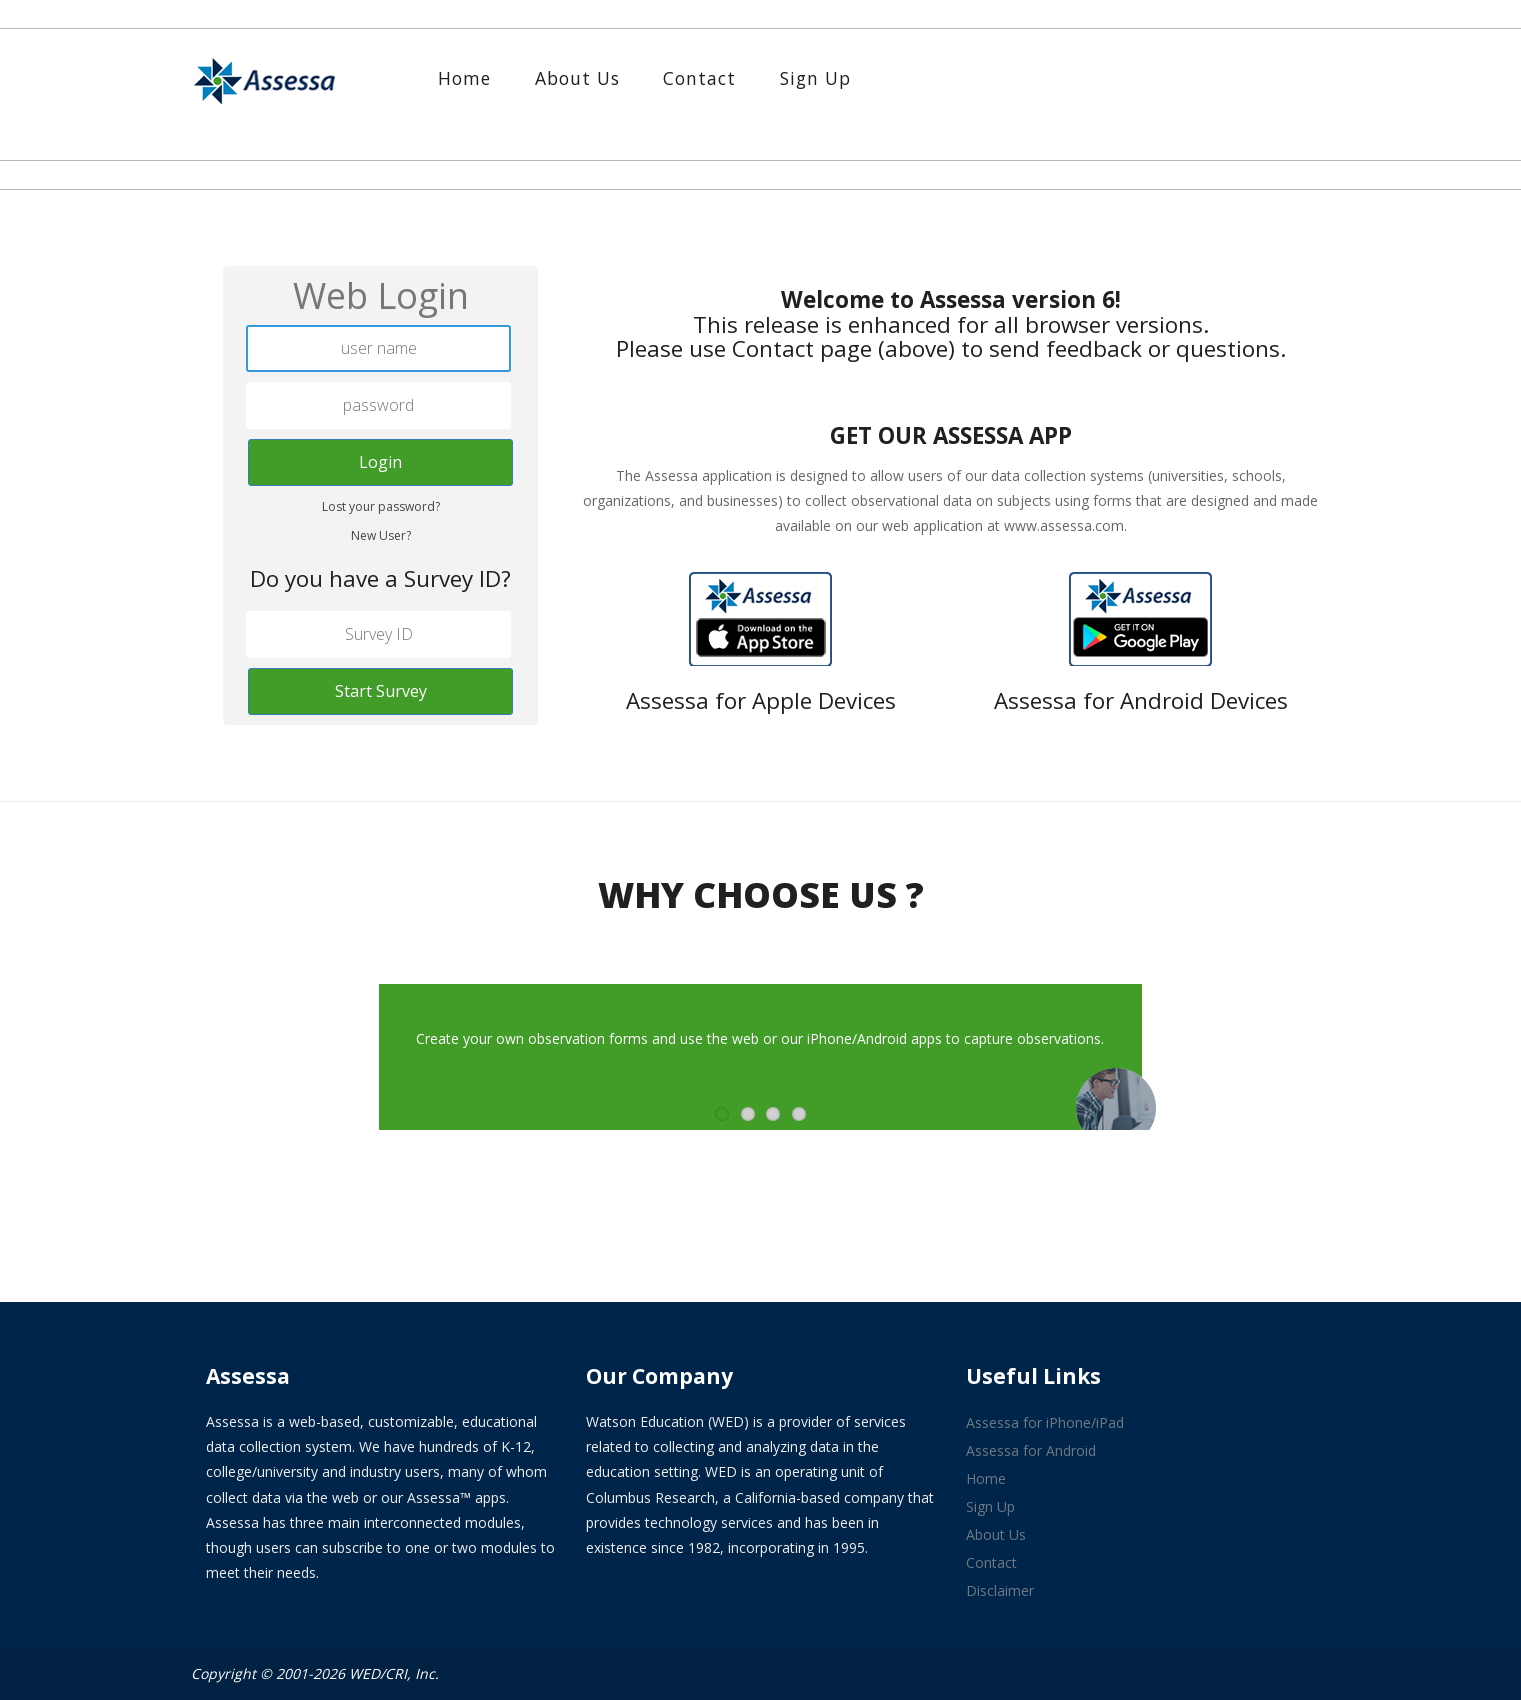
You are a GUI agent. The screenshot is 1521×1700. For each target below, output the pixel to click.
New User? (381, 535)
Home (464, 78)
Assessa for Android (1031, 1450)
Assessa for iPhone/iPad (1045, 1422)
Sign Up (815, 78)
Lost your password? (381, 506)
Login (380, 462)
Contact (699, 78)
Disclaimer (1000, 1590)
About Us (577, 78)
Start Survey (381, 691)
